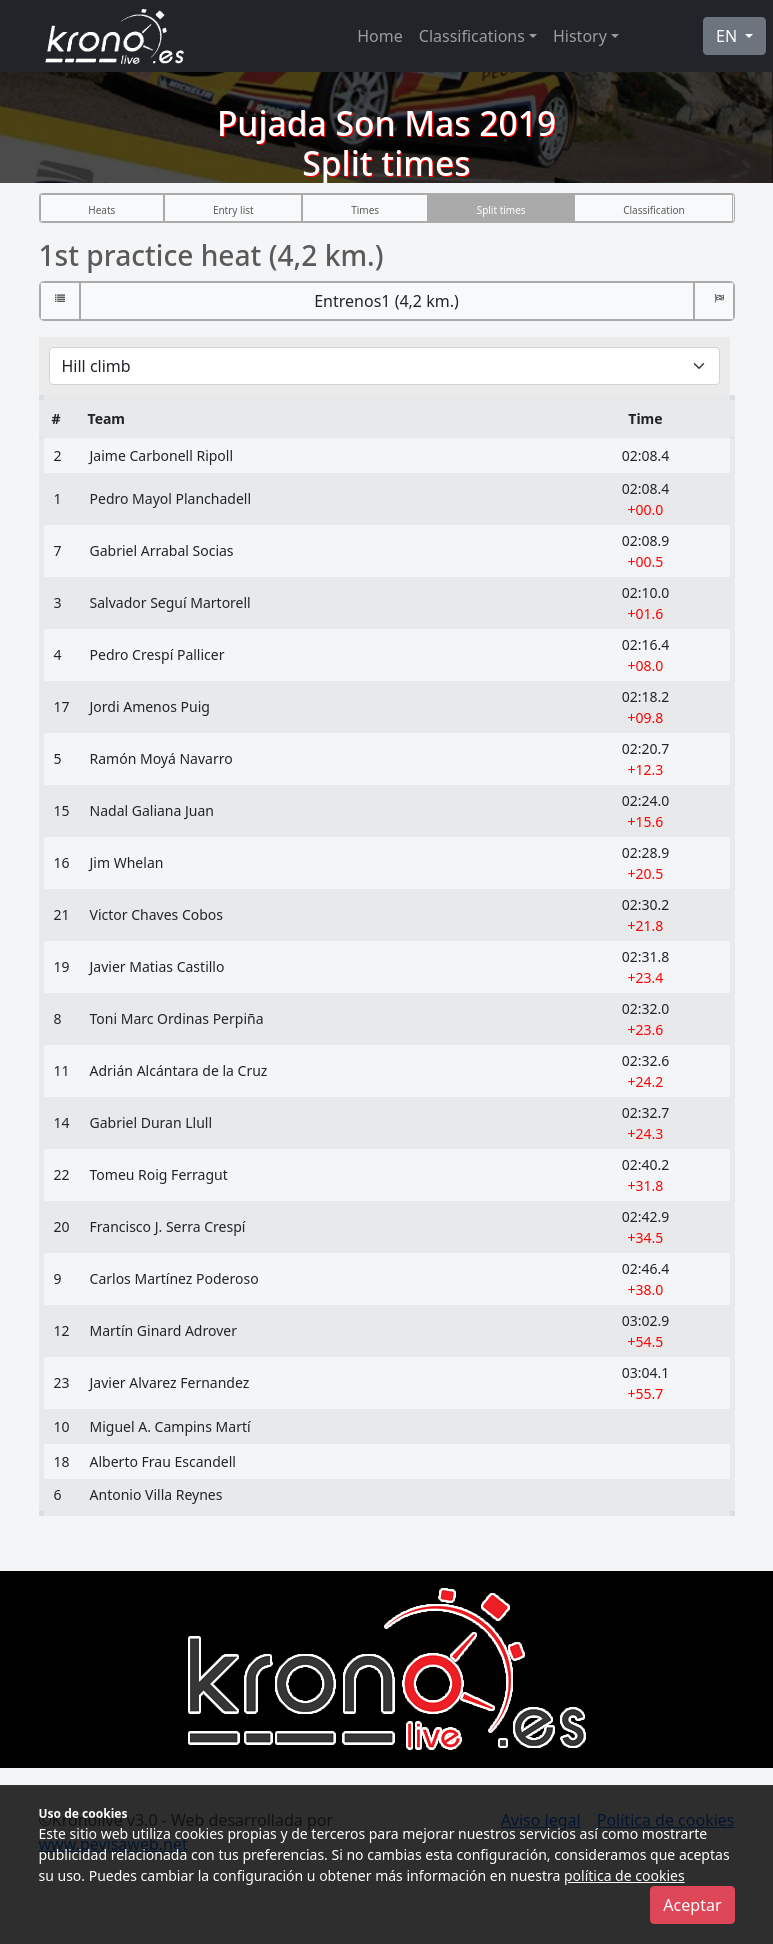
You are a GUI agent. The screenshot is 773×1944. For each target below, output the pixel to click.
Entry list (233, 210)
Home (380, 36)
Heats (101, 210)
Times (365, 210)
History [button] (580, 36)
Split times (501, 210)
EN (728, 36)
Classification (654, 210)
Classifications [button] (472, 36)
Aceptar (692, 1905)
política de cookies (624, 1875)
